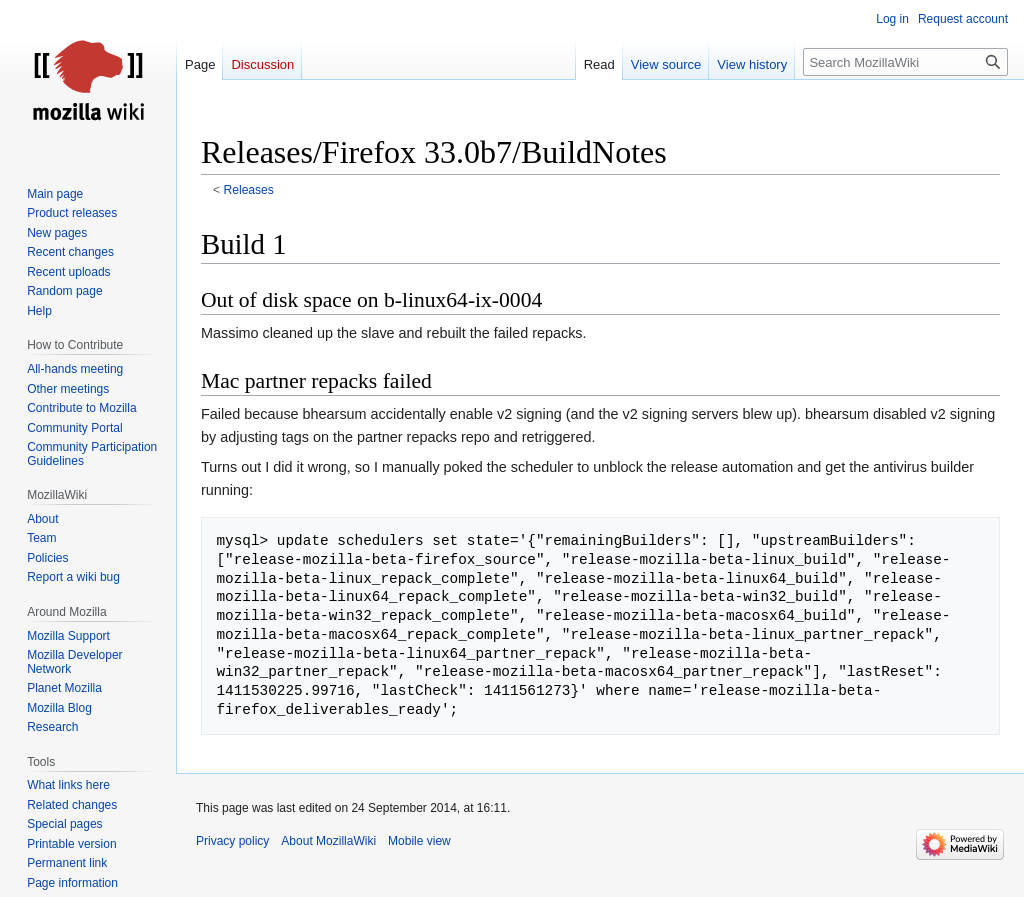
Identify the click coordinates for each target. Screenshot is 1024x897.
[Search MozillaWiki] (905, 62)
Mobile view (419, 841)
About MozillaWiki (328, 841)
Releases (249, 190)
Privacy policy (232, 841)
